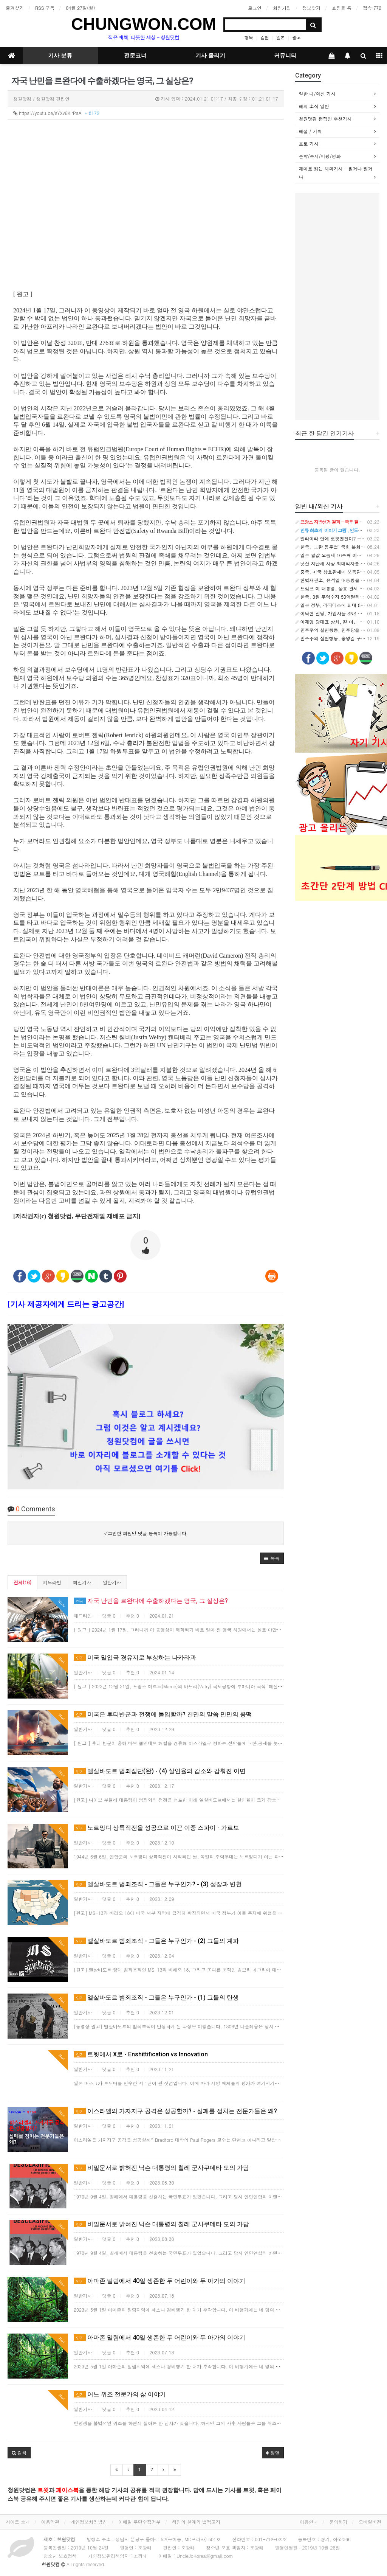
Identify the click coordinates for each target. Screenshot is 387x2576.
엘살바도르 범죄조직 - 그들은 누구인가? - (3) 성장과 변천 (158, 1884)
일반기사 (112, 1582)
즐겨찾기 (15, 8)
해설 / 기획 (310, 131)
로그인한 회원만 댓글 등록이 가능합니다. (145, 1533)
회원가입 (282, 8)
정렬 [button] (272, 2452)
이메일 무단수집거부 (139, 2522)
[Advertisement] (337, 306)
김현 (264, 37)
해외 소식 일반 (314, 106)
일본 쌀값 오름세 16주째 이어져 (330, 555)
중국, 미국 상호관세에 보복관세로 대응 (338, 571)
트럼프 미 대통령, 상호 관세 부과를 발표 (339, 588)
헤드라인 (52, 1582)
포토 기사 (309, 143)
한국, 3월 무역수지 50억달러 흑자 (333, 596)
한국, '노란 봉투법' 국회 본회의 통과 (335, 546)
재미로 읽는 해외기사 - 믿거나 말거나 (336, 172)
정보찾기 (311, 8)
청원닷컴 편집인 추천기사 (325, 118)
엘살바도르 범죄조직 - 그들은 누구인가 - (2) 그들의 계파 (156, 1940)
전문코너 (135, 55)
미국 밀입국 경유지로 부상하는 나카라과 (135, 1657)
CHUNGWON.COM (143, 24)
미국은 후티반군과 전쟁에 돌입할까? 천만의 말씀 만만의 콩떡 (163, 1714)
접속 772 (372, 8)
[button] (271, 1558)
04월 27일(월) (80, 8)
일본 (280, 37)
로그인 (255, 8)
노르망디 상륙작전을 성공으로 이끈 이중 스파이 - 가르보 (156, 1827)
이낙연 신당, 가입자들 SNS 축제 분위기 (338, 613)
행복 (249, 37)
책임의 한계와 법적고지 (196, 2522)
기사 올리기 (210, 55)
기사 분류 (60, 55)
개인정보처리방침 (89, 2522)
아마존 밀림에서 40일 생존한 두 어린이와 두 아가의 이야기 (159, 2280)
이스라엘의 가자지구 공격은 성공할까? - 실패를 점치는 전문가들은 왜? (175, 2111)
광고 (296, 37)
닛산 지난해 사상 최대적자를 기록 (332, 563)
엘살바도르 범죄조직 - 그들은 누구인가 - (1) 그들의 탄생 (156, 1997)
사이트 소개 (18, 2522)
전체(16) (22, 1582)
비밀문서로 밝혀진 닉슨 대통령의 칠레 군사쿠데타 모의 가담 (161, 2167)
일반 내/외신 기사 (317, 93)
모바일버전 (370, 2522)
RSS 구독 (44, 8)
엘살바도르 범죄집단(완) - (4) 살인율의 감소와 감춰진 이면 (160, 1771)
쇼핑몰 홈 (341, 8)
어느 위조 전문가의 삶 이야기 (120, 2394)
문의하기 (338, 2522)
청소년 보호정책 (60, 2556)
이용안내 (309, 2522)
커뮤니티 (285, 55)
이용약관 (50, 2522)
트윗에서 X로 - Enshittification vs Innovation (141, 2054)
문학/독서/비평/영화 (320, 156)
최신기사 (82, 1582)
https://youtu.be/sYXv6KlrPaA (56, 113)
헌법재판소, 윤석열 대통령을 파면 (332, 580)
